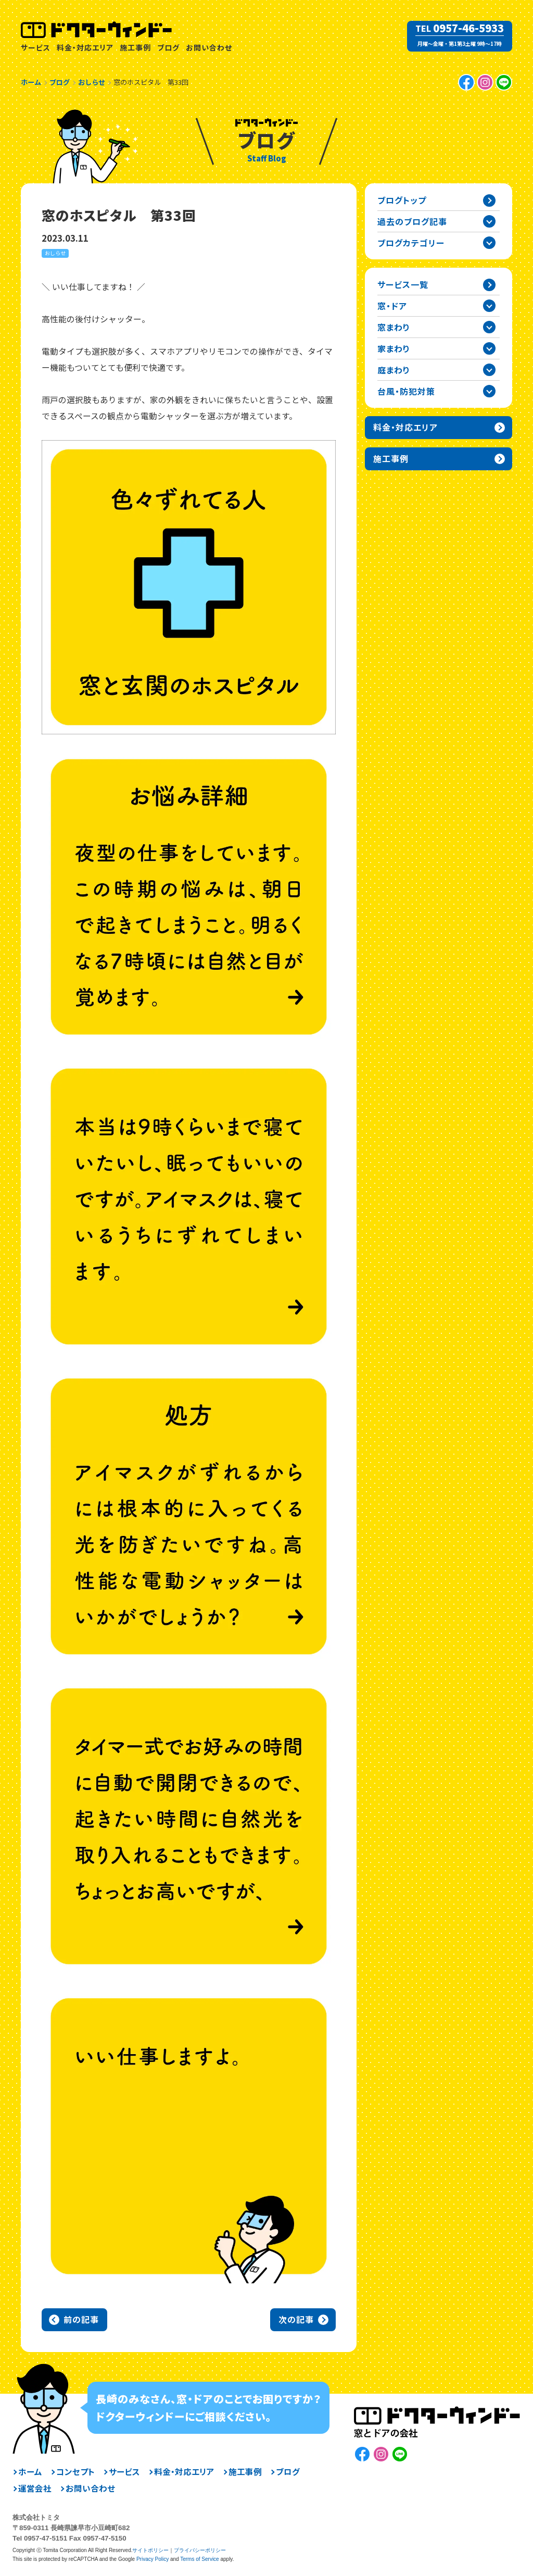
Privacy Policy (152, 2559)
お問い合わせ (209, 47)
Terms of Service (199, 2559)
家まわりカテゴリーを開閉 (489, 348)
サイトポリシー (150, 2550)
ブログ (168, 47)
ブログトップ (401, 200)
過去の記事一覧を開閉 (489, 221)
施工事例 (135, 47)
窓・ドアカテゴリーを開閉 (489, 305)
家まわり (393, 348)
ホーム (30, 2472)
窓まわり (393, 327)
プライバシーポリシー (200, 2550)
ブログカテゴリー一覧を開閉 (489, 242)
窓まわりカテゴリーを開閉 (489, 327)
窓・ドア (392, 305)
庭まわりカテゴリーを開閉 (489, 369)
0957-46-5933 (468, 28)
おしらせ (55, 253)
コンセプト (75, 2472)
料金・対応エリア (85, 47)
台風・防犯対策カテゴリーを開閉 (489, 391)
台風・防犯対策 (406, 391)
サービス (35, 47)
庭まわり (393, 370)
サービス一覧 (402, 284)
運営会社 (35, 2488)
